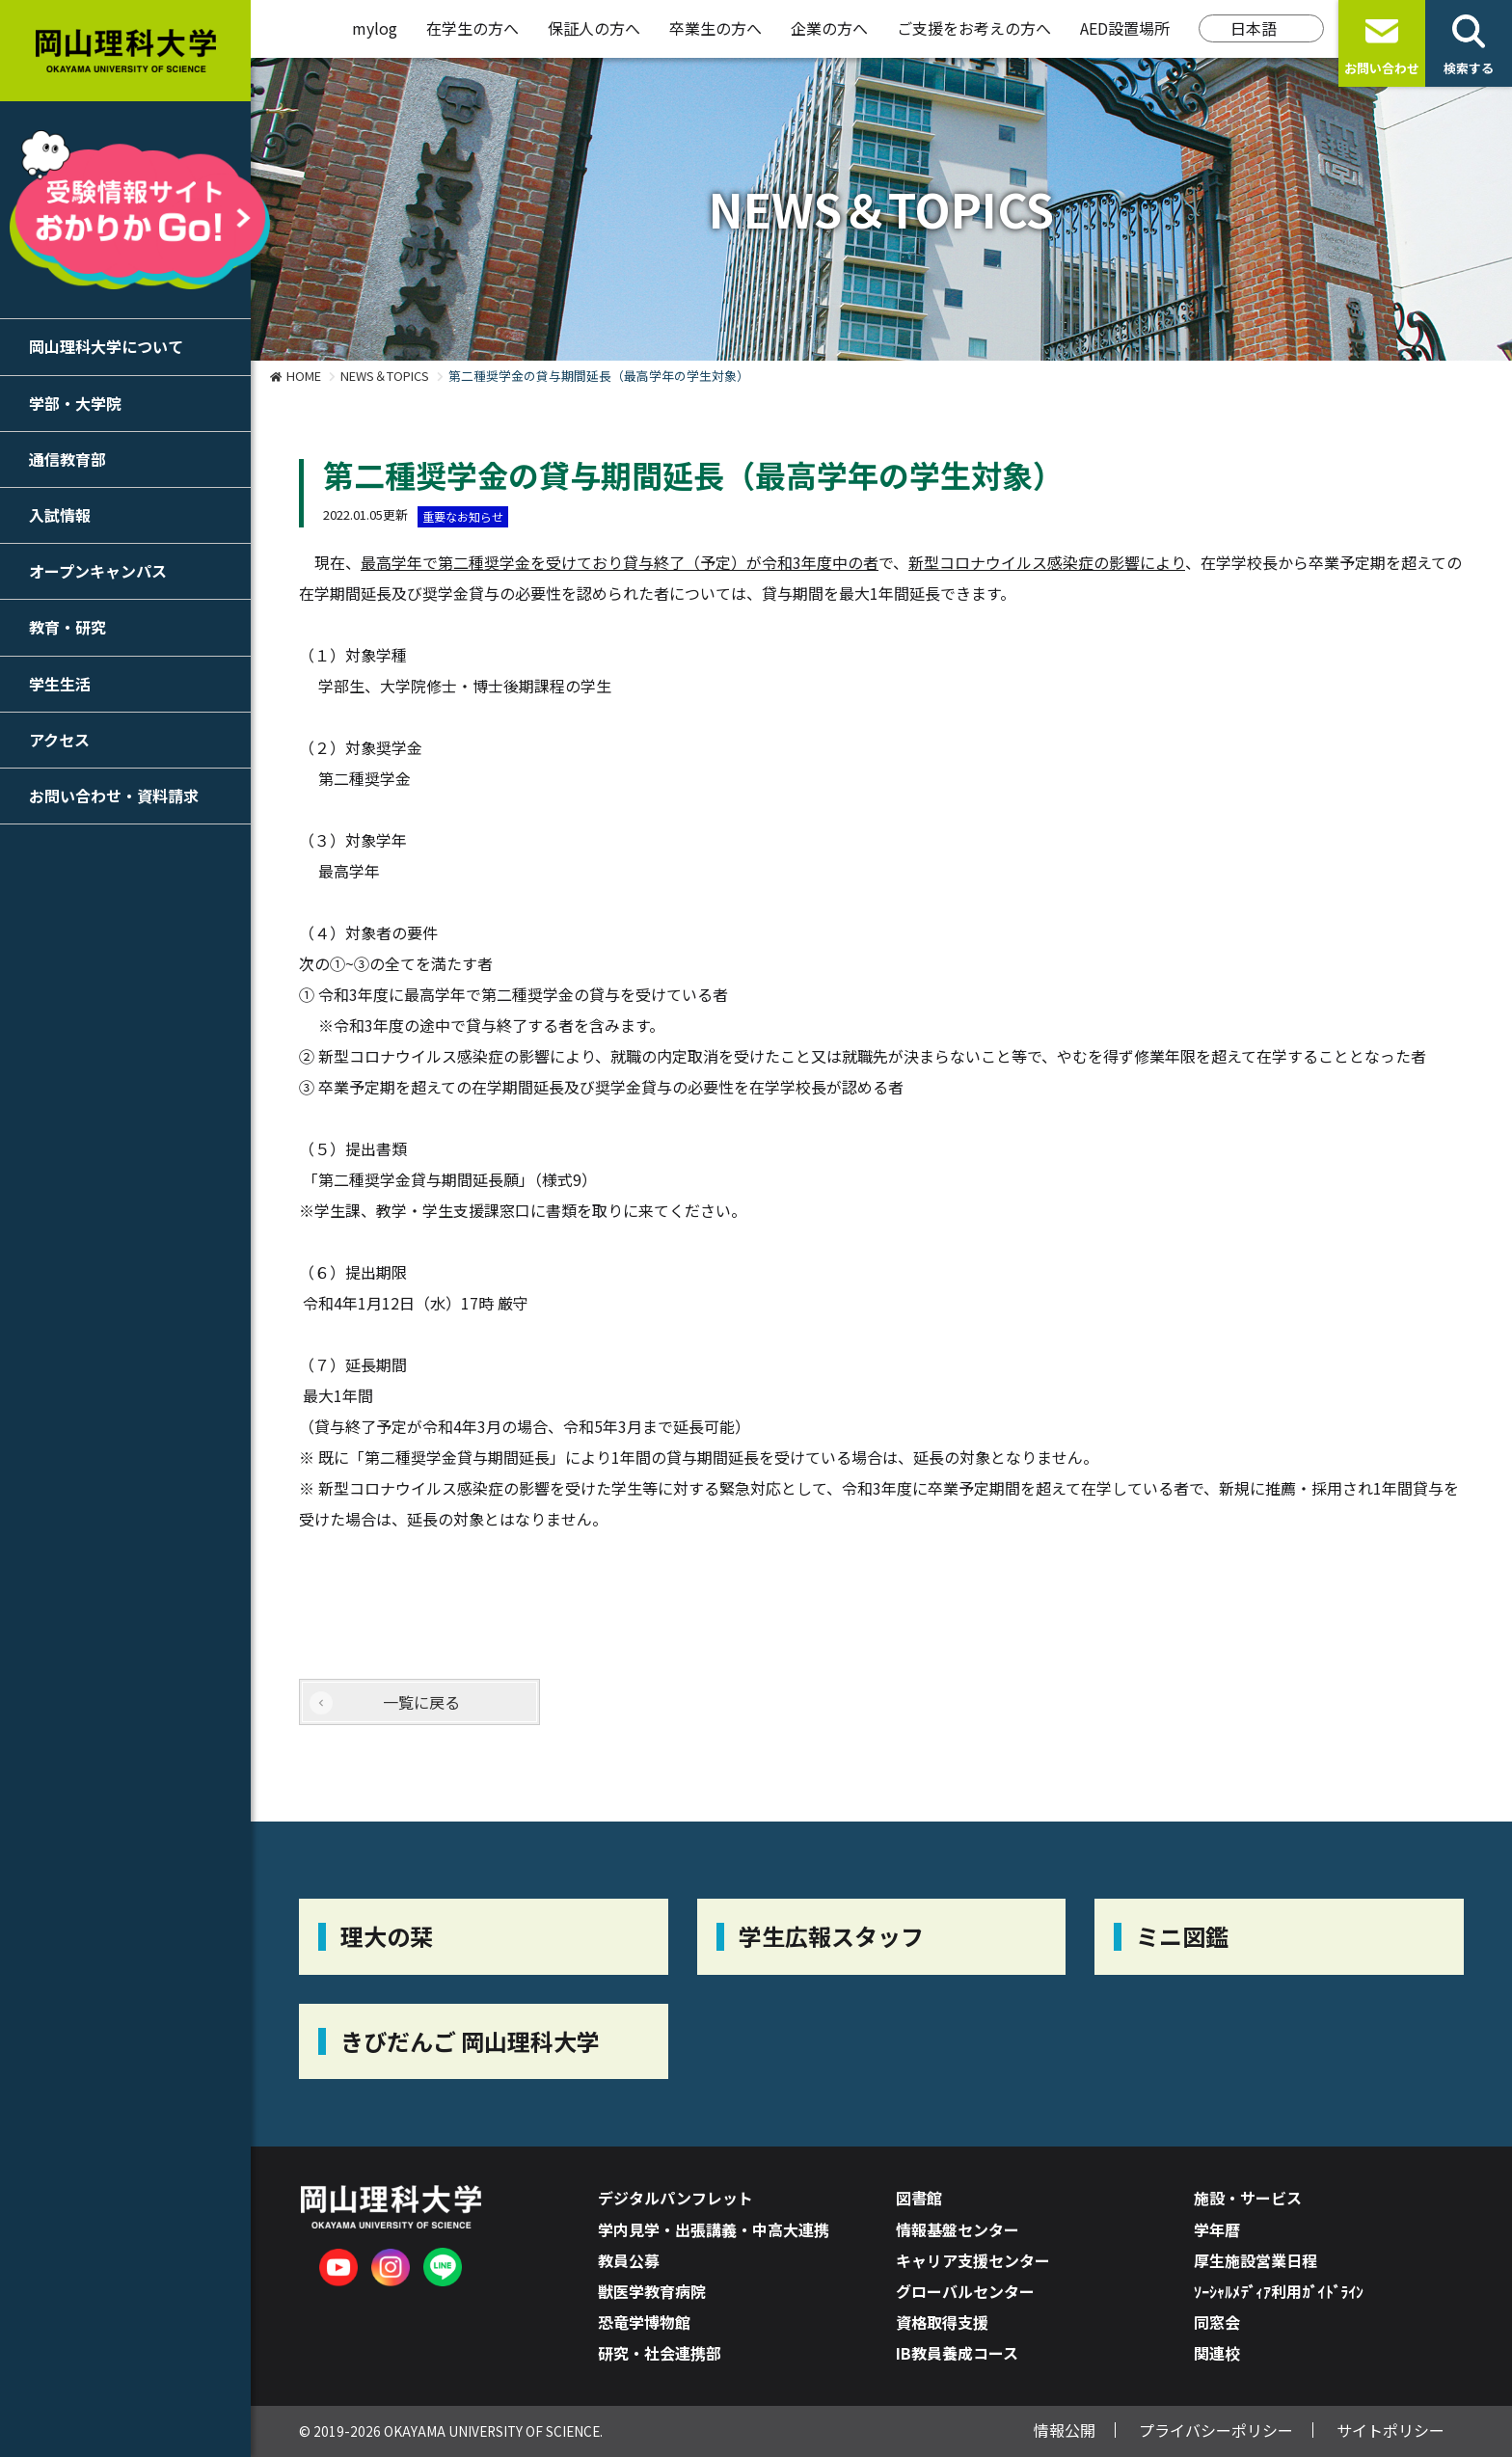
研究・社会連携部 (659, 2352)
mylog (374, 28)
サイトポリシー (1390, 2430)
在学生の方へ (472, 28)
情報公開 (1064, 2430)
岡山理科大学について (106, 346)
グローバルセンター (965, 2291)
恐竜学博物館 (644, 2322)
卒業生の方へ (715, 28)
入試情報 (60, 514)
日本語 (1253, 28)
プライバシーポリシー (1216, 2430)
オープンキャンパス (98, 570)
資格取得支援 (942, 2322)
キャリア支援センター (973, 2260)
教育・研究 (67, 626)
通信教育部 (67, 459)
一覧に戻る (421, 1702)
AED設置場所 (1125, 28)
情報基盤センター (957, 2229)
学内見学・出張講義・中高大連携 (713, 2229)
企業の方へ (829, 28)
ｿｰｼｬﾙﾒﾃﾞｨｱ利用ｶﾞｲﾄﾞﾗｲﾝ (1279, 2291)
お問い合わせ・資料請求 (114, 795)
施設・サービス (1248, 2197)
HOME (303, 375)
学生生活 (60, 683)
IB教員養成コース (957, 2352)
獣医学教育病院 (652, 2291)
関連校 (1217, 2352)
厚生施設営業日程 (1255, 2260)
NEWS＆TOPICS (384, 375)
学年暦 (1217, 2229)
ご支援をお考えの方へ (974, 28)
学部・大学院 (75, 403)
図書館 (919, 2197)
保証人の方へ (594, 28)
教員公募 (629, 2260)
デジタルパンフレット (675, 2197)
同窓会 (1217, 2322)
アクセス (59, 739)
